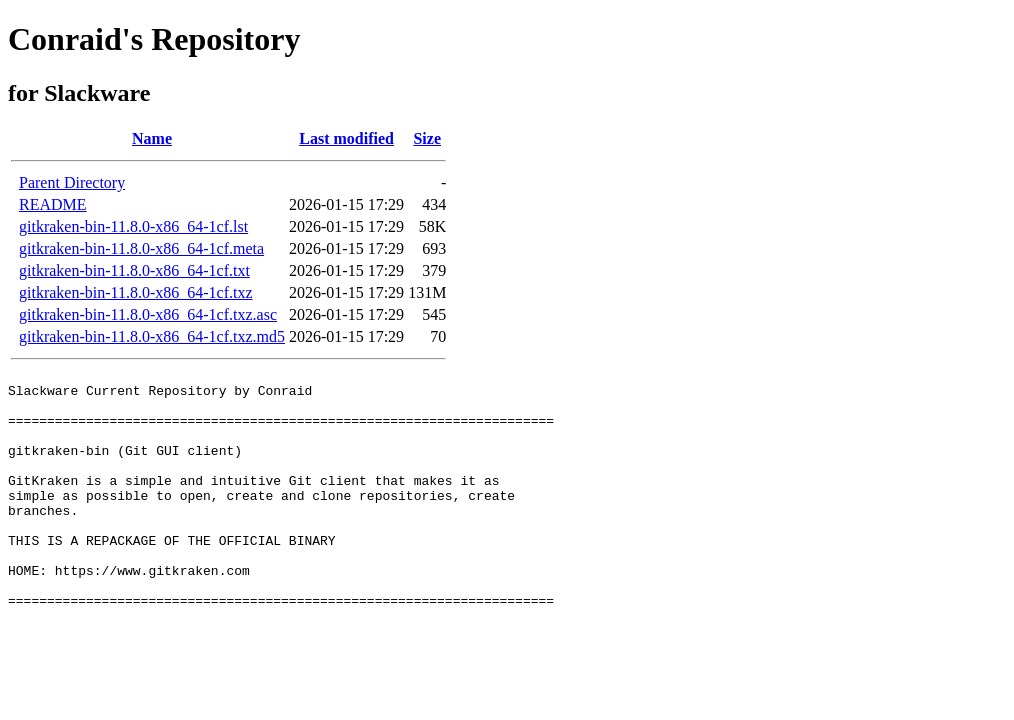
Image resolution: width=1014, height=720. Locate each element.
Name (152, 138)
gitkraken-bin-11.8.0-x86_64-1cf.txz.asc (148, 314)
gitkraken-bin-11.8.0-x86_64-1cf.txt (134, 270)
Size (427, 138)
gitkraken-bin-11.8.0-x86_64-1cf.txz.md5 (152, 336)
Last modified (346, 138)
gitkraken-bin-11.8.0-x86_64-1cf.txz (136, 292)
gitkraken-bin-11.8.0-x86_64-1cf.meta (141, 248)
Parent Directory (72, 182)
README (53, 204)
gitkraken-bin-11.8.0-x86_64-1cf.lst (133, 226)
